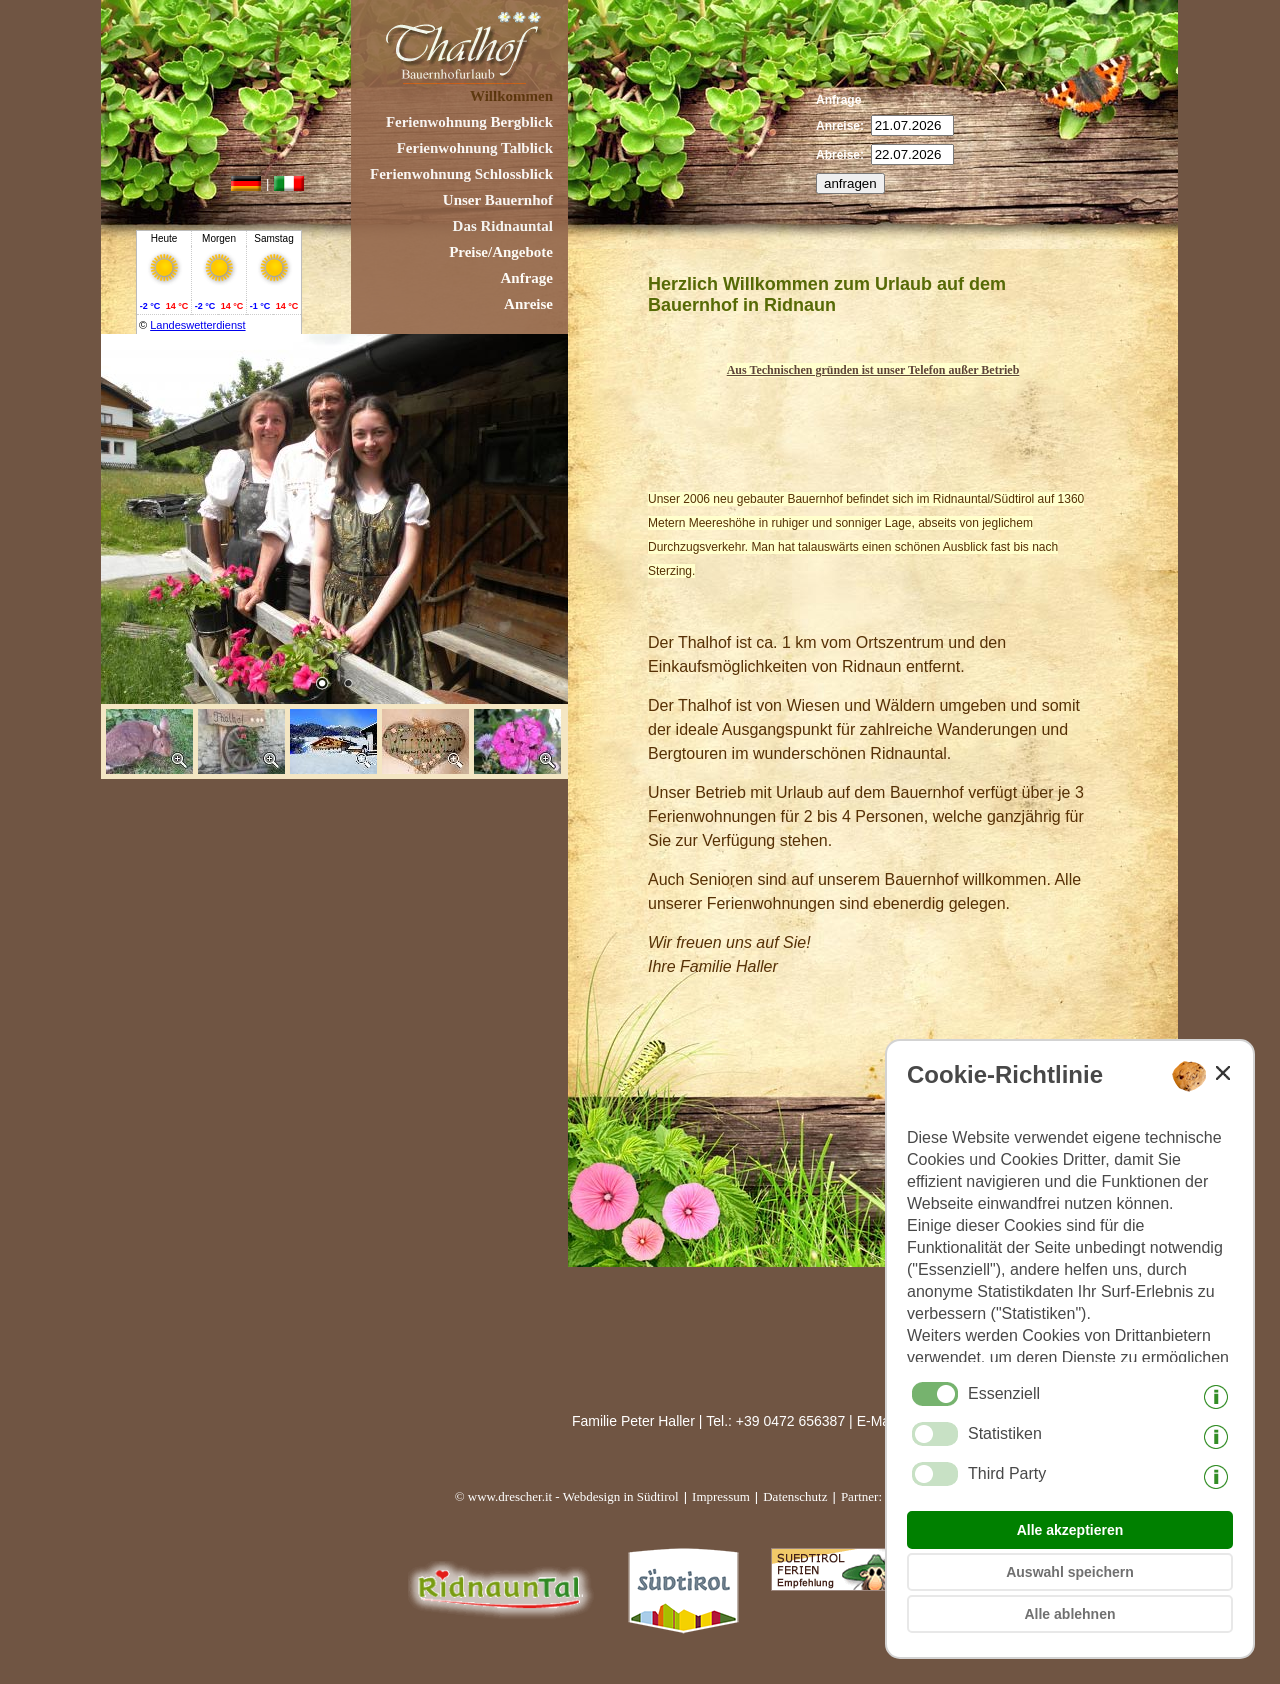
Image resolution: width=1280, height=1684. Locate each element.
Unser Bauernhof (498, 200)
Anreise (528, 304)
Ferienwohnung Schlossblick (461, 174)
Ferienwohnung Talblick (475, 148)
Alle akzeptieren (1070, 1530)
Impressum (721, 1496)
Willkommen (511, 96)
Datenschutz (795, 1496)
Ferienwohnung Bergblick (469, 122)
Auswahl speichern (1070, 1572)
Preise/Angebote (501, 252)
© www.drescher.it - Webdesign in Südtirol (567, 1496)
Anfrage (527, 278)
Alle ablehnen (1069, 1614)
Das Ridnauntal (503, 226)
